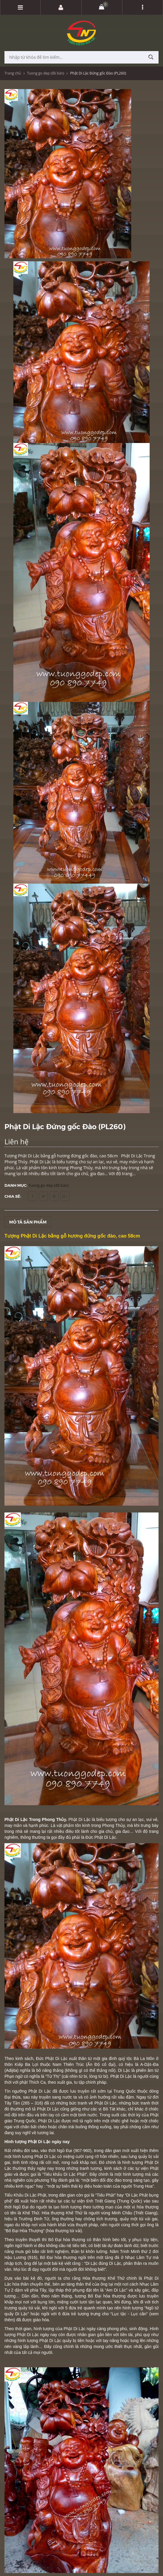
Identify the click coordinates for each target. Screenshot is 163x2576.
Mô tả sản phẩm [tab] (28, 1222)
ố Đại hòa (100, 2296)
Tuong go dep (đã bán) (45, 73)
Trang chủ (12, 73)
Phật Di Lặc (80, 1819)
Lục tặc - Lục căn (129, 2313)
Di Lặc (91, 2263)
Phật (50, 2058)
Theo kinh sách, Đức (24, 2058)
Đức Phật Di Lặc (101, 1837)
